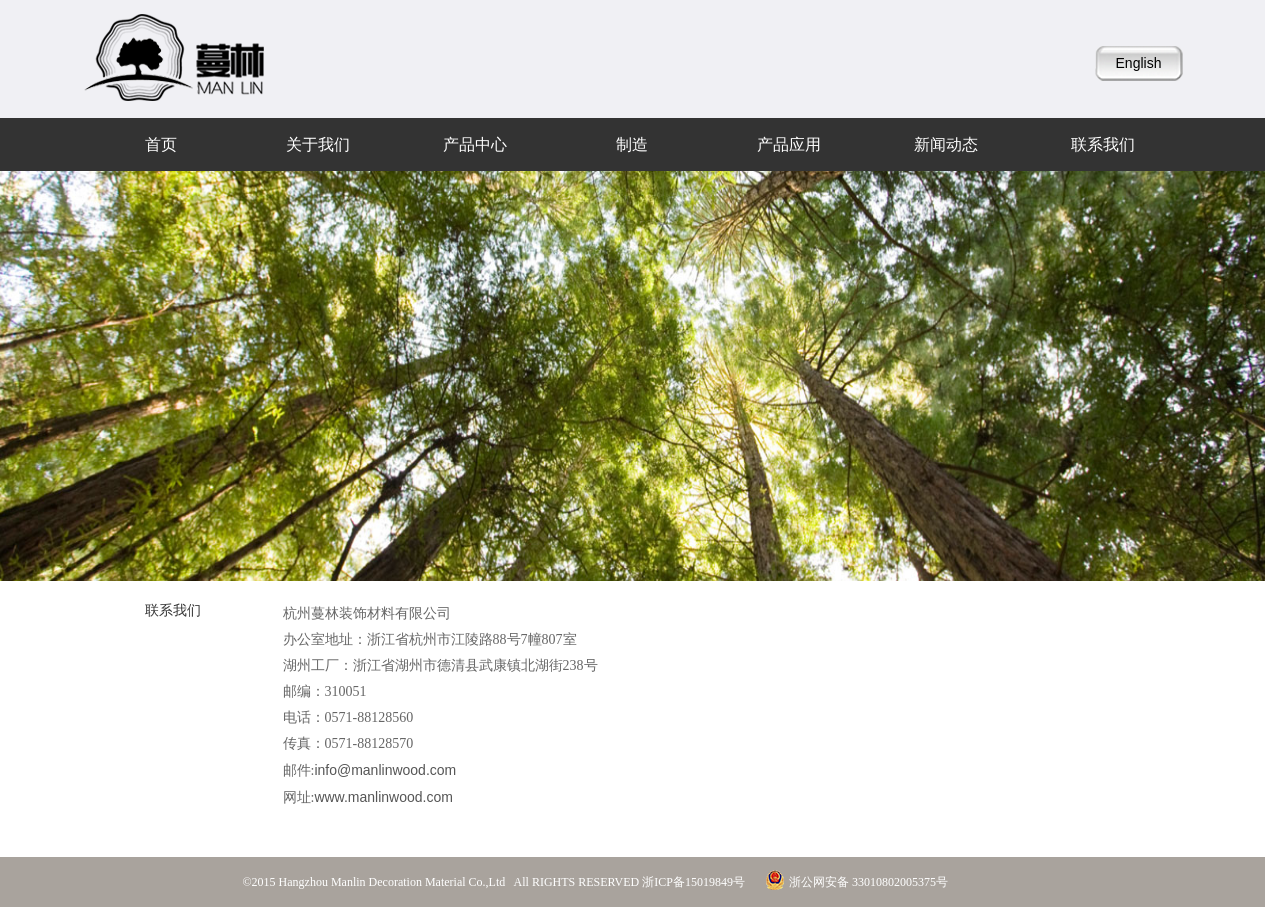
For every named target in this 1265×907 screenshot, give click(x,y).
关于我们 (318, 144)
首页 (161, 144)
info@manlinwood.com (385, 770)
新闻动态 (946, 144)
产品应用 (789, 144)
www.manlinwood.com (383, 797)
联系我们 (1103, 144)
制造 (632, 144)
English (1139, 63)
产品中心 (475, 144)
